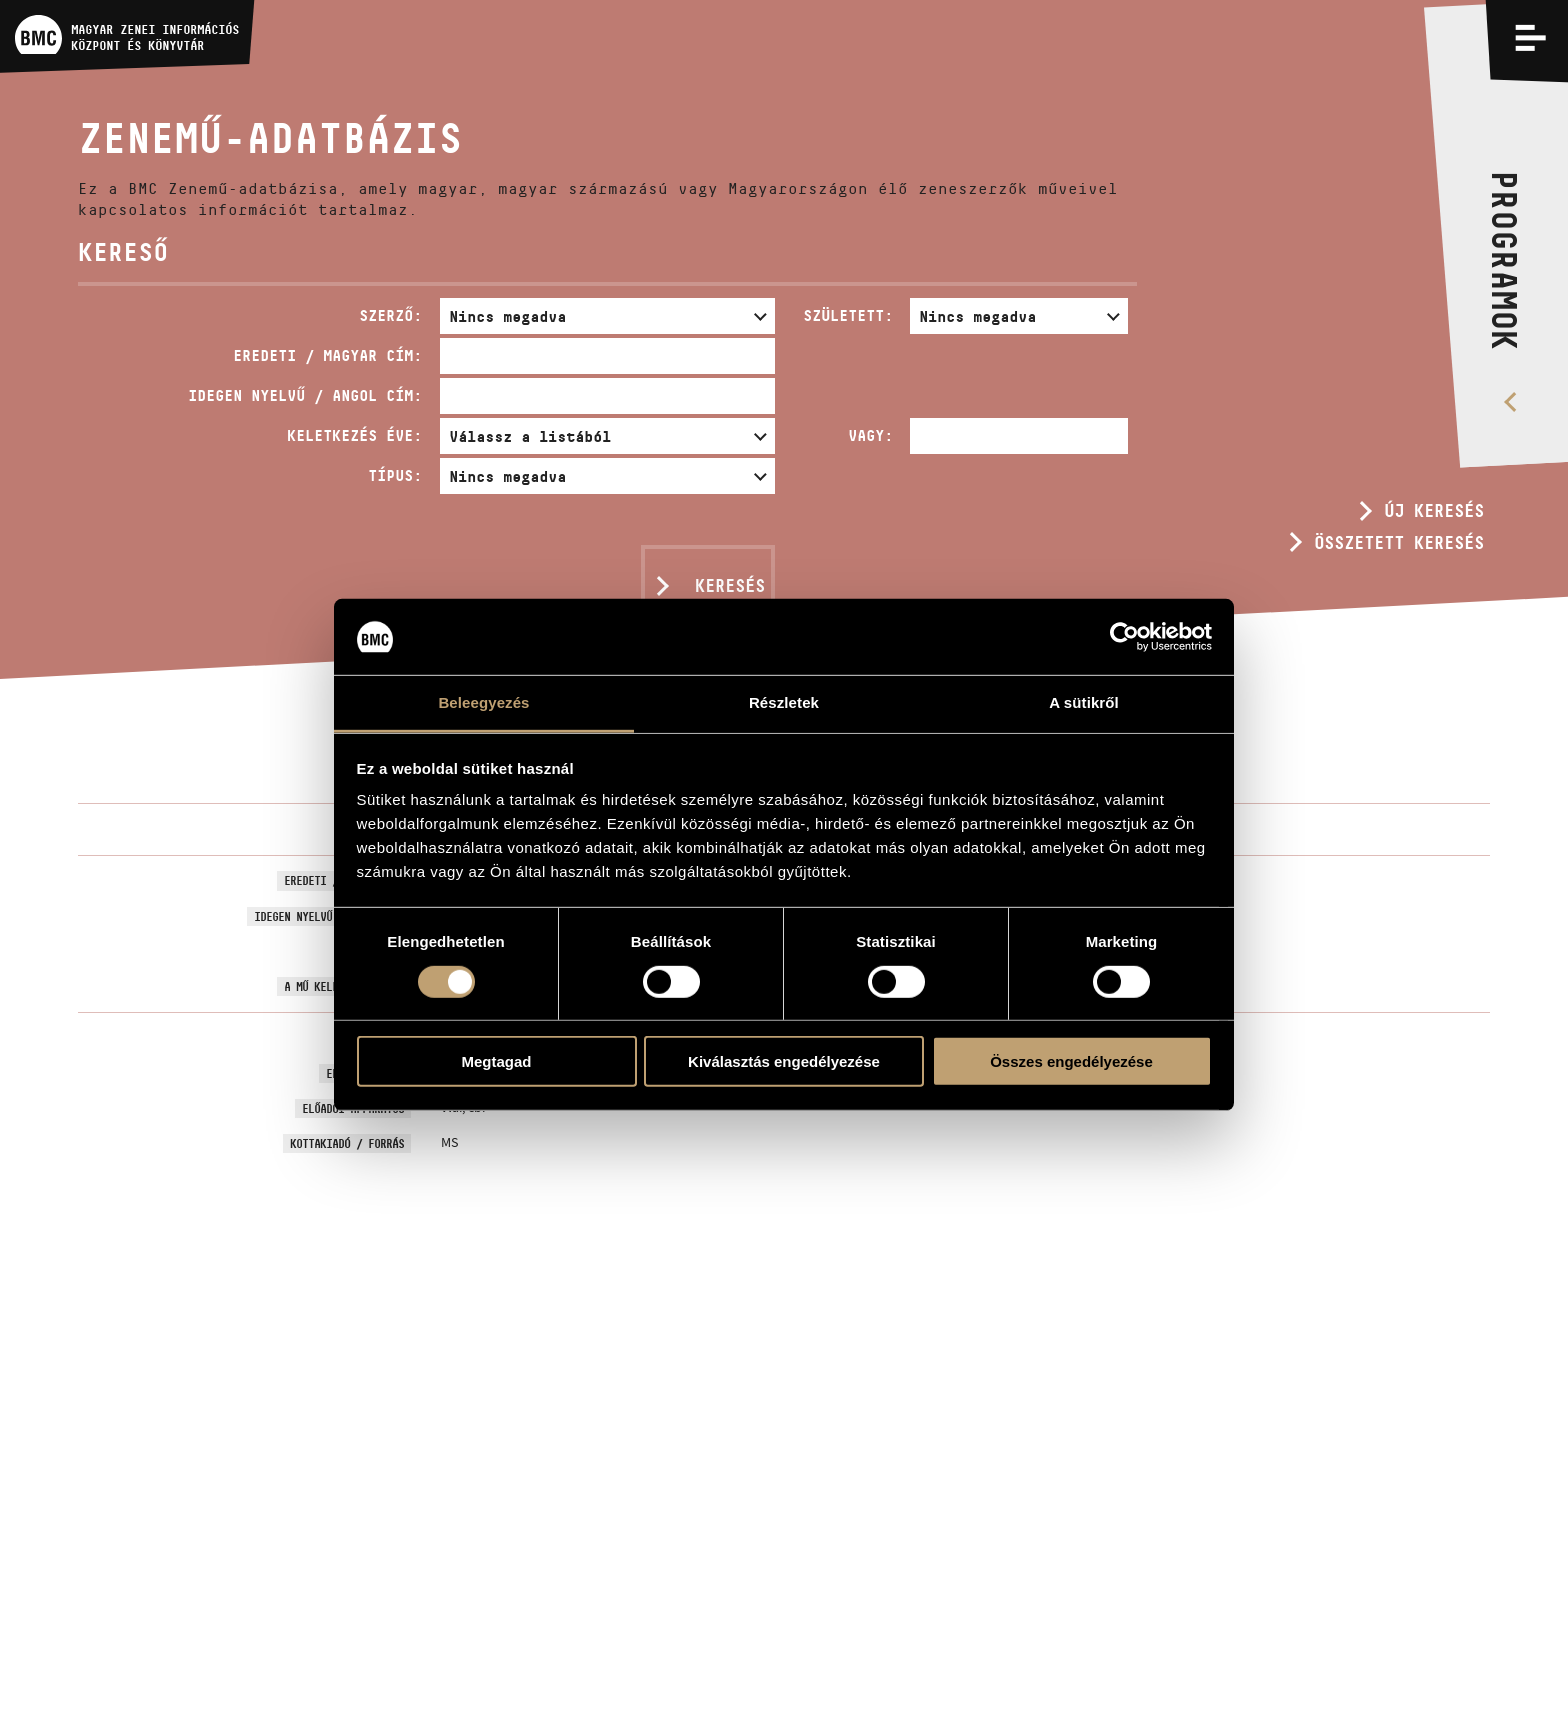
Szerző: (390, 315)
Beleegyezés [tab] (483, 702)
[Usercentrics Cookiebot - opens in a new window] (1124, 637)
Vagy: (870, 435)
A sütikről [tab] (1084, 702)
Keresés (730, 586)
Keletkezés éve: (354, 435)
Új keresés (1434, 511)
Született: (848, 315)
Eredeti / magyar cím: (327, 355)
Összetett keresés (1399, 543)
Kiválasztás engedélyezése (784, 1061)
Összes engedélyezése (1071, 1061)
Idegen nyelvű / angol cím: (305, 395)
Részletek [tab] (784, 702)
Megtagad (496, 1061)
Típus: (395, 475)
